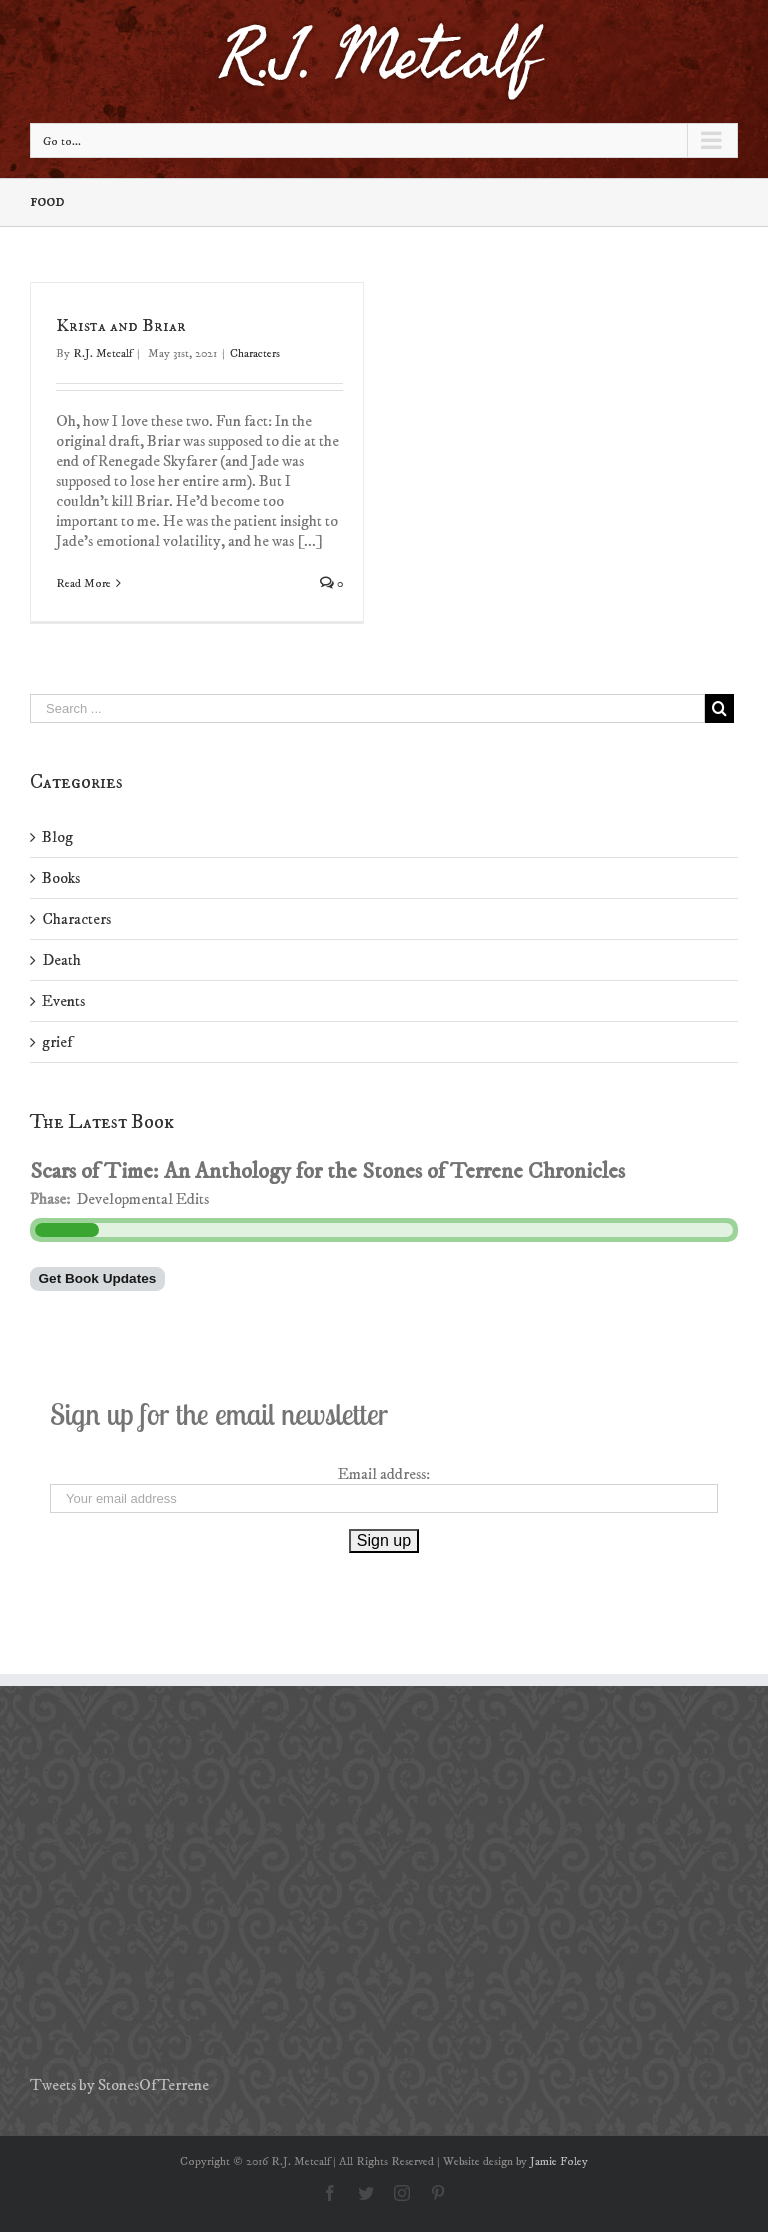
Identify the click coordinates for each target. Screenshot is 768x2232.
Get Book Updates (98, 1278)
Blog (57, 837)
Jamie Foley (559, 2161)
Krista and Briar (121, 326)
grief (57, 1042)
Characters (255, 353)
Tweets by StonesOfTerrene (119, 2085)
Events (63, 1001)
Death (61, 960)
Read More (83, 583)
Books (61, 878)
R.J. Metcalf (102, 353)
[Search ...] (367, 708)
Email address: (384, 1474)
